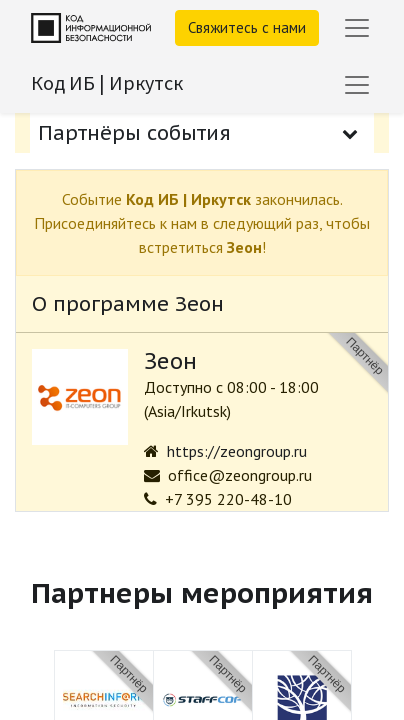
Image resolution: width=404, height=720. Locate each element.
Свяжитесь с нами (247, 27)
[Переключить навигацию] (357, 85)
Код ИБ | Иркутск (107, 82)
